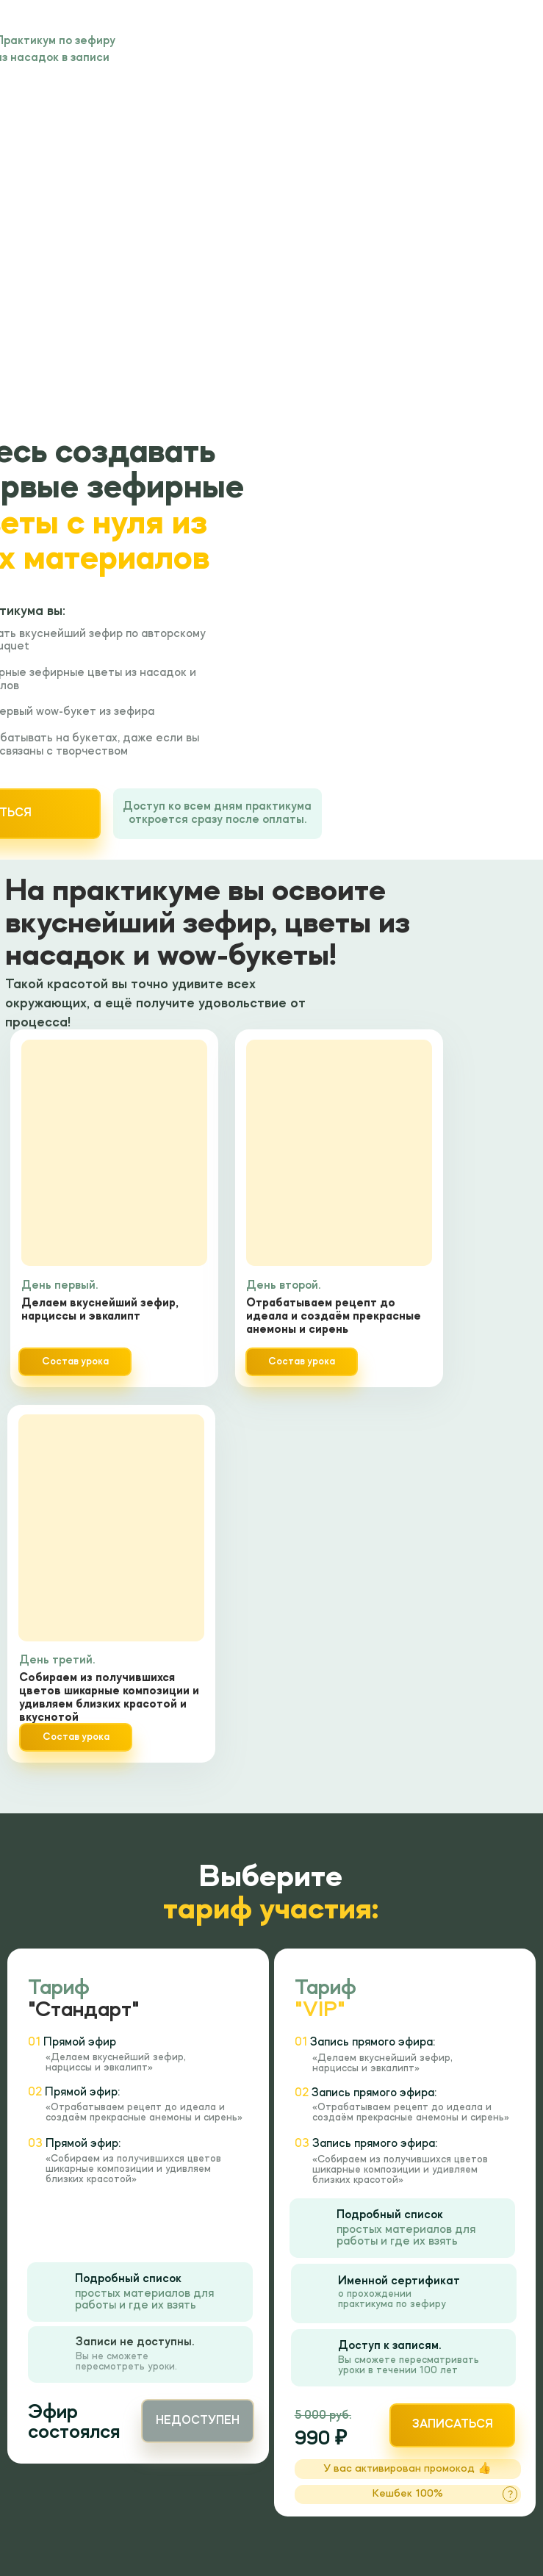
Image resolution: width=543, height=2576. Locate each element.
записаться (452, 2425)
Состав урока (76, 1737)
